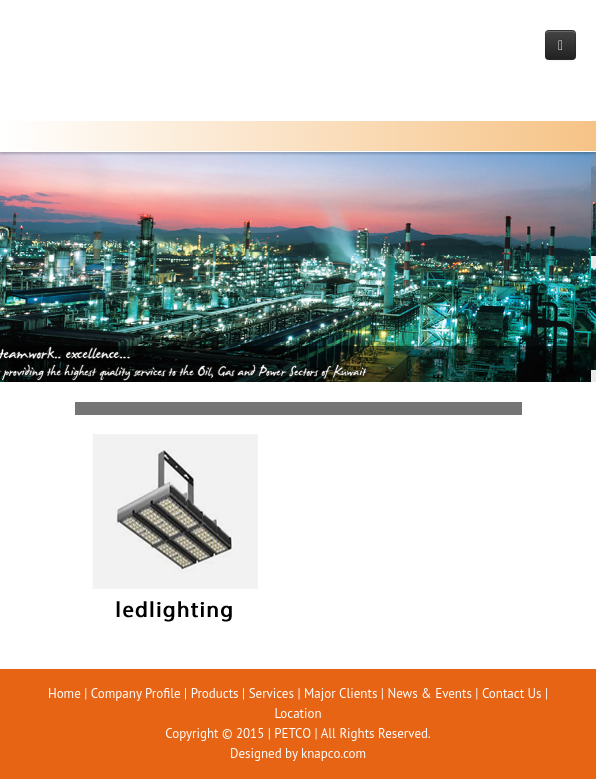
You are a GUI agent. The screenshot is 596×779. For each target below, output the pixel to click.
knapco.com (333, 753)
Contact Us (512, 693)
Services (271, 693)
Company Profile (136, 693)
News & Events (429, 693)
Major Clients (340, 693)
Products (215, 693)
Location (297, 713)
